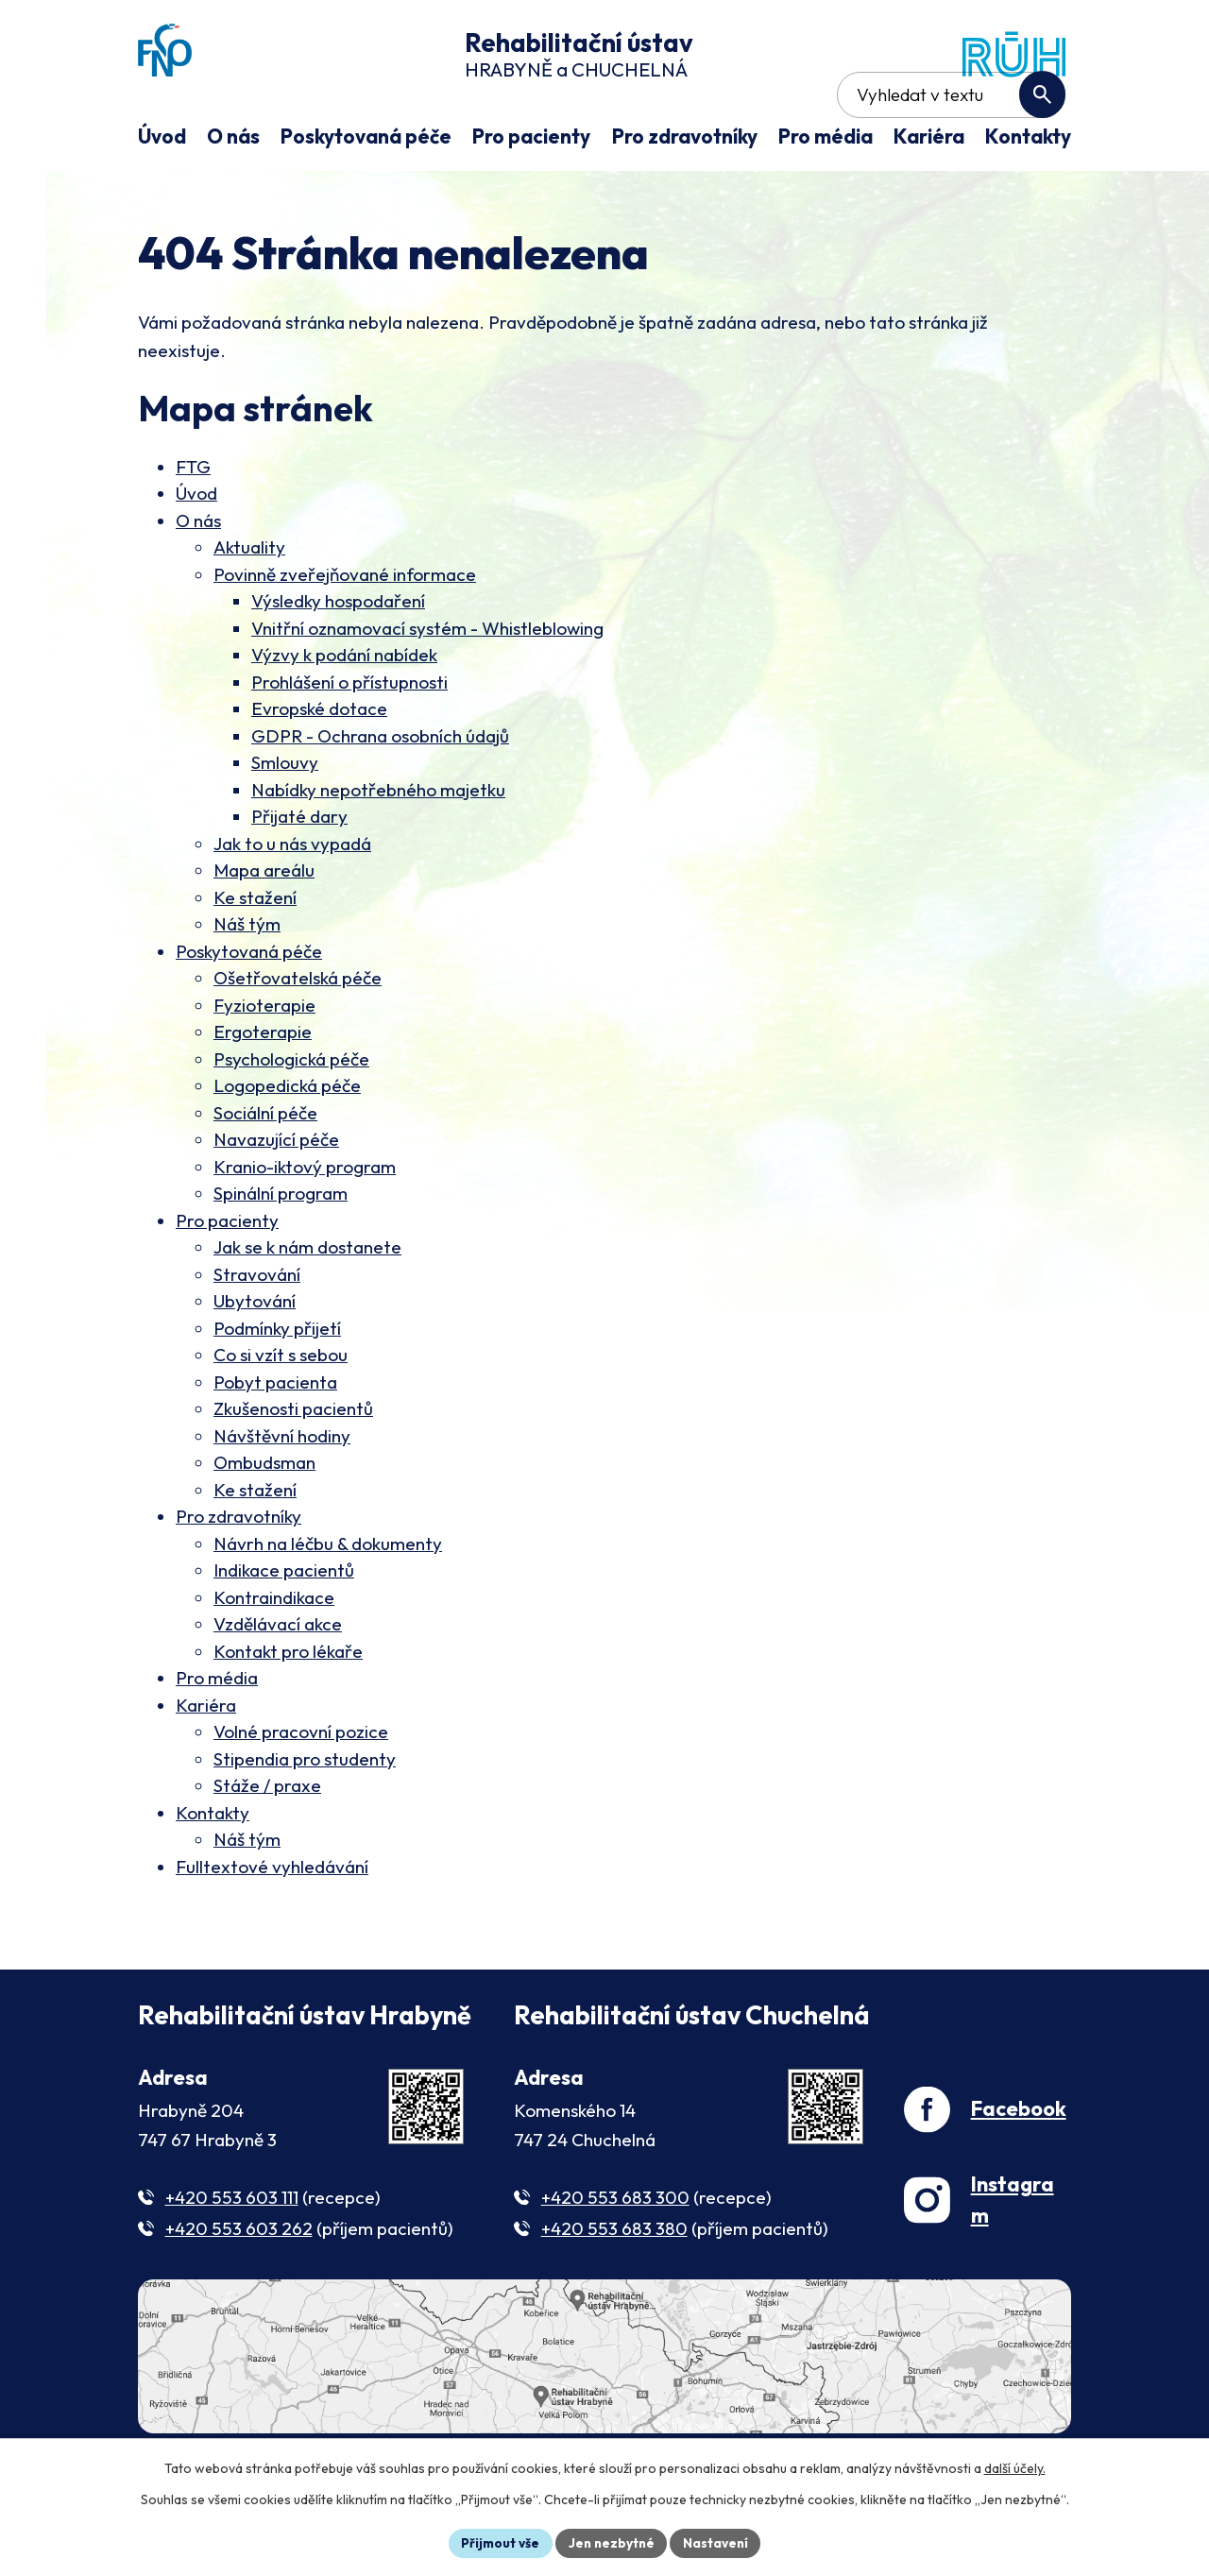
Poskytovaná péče (249, 1007)
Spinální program (280, 1248)
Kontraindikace (273, 1653)
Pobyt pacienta (275, 1437)
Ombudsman (264, 1518)
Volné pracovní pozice (300, 1787)
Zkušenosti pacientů (293, 1464)
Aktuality (249, 602)
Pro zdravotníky (238, 1572)
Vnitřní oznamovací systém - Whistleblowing (427, 684)
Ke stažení (255, 953)
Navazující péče (276, 1195)
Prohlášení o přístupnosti (349, 737)
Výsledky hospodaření (338, 656)
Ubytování (254, 1356)
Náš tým (247, 979)
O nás (198, 576)
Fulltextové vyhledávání (272, 1922)
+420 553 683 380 (614, 2284)
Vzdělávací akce (277, 1679)
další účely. (1015, 2467)
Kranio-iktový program (304, 1222)
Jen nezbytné (611, 2541)
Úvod (196, 548)
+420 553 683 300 (615, 2253)
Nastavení (718, 2541)
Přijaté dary (299, 872)
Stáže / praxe (267, 1841)
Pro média (217, 1733)
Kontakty (212, 1868)
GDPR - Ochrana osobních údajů (380, 791)
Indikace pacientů (283, 1625)
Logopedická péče (287, 1141)
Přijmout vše (497, 2541)
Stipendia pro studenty (304, 1814)
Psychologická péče (291, 1114)
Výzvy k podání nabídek (344, 710)
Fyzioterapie (264, 1060)
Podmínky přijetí (277, 1384)
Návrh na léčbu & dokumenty (327, 1599)
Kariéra (206, 1760)
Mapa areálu (264, 925)
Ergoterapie (262, 1087)
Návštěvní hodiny (281, 1491)
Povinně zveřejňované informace (344, 630)
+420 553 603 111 (231, 2253)
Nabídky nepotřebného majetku (378, 845)
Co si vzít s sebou (280, 1410)
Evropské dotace (319, 764)
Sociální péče (265, 1168)
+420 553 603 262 (239, 2284)
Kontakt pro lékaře (288, 1707)
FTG (193, 522)
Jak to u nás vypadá (292, 899)
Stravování (256, 1330)
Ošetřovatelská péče (297, 1033)
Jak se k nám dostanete (307, 1302)
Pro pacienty (227, 1276)
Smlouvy (284, 818)
